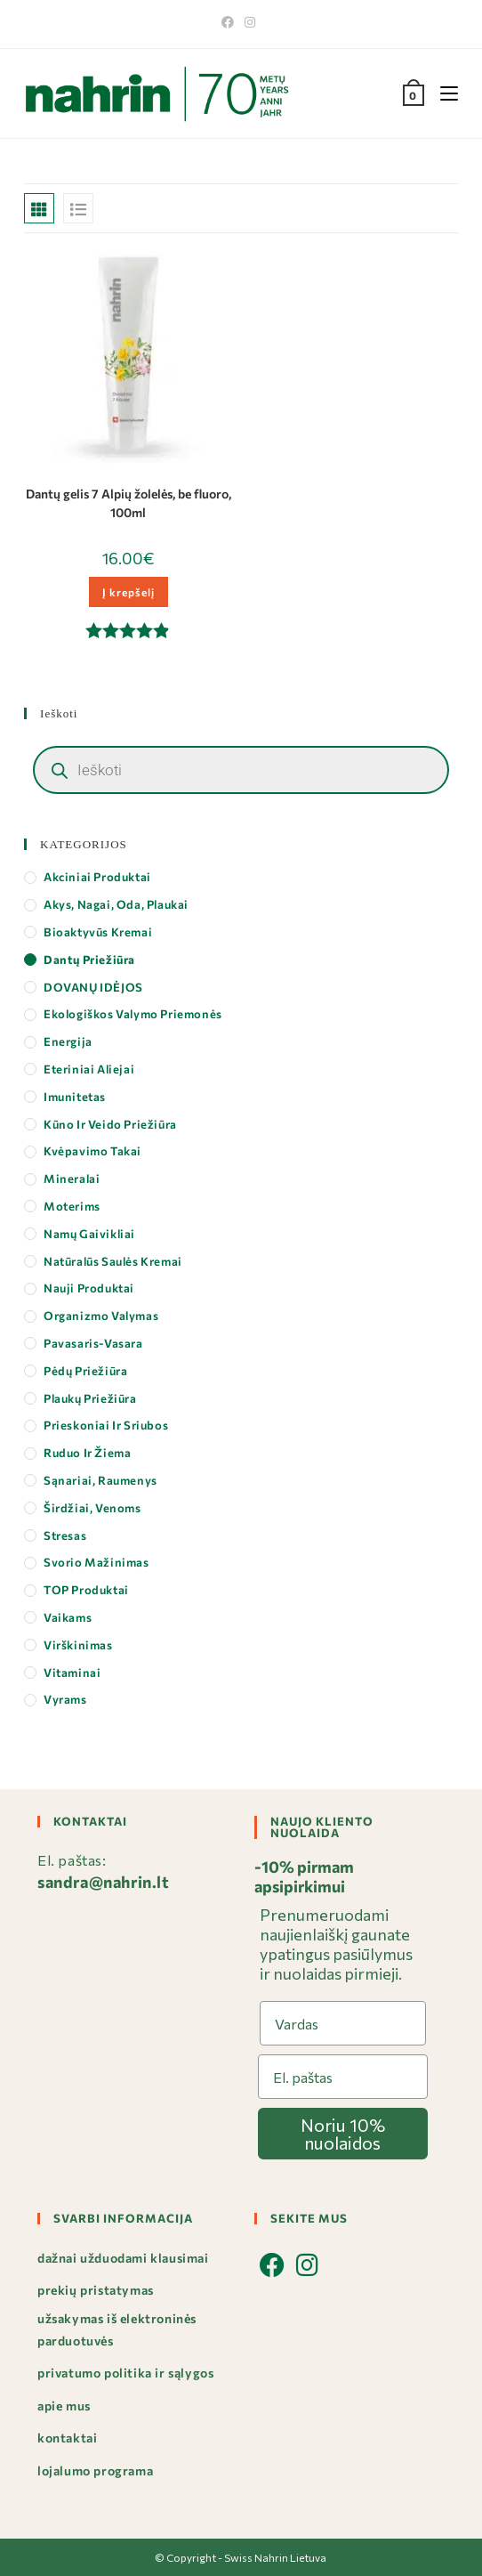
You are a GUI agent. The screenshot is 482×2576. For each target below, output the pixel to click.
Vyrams (65, 1699)
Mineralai (72, 1178)
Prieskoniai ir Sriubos (106, 1425)
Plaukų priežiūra (90, 1398)
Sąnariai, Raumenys (100, 1480)
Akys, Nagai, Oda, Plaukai (116, 904)
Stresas (65, 1535)
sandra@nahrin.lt (103, 1881)
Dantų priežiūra (89, 959)
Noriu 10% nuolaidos (343, 2133)
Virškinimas (78, 1645)
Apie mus (64, 2405)
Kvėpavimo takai (92, 1151)
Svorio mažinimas (96, 1562)
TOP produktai (86, 1590)
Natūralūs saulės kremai (113, 1261)
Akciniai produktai (97, 877)
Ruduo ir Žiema (87, 1453)
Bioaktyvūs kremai (98, 932)
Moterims (72, 1206)
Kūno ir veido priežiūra (110, 1124)
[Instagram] (250, 22)
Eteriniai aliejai (89, 1069)
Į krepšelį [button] (128, 592)
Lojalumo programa (95, 2470)
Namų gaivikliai (89, 1234)
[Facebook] (230, 22)
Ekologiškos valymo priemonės (133, 1014)
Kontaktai (67, 2437)
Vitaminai (72, 1672)
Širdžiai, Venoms (92, 1508)
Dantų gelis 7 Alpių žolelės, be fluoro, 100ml (128, 503)
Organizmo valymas (101, 1315)
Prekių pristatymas (95, 2289)
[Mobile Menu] (442, 93)
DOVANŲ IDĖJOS (93, 987)
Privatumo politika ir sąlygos (125, 2372)
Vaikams (68, 1617)
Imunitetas (75, 1097)
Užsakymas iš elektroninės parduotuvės (117, 2329)
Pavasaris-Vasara (93, 1343)
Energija (68, 1041)
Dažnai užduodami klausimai (123, 2257)
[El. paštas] (343, 2076)
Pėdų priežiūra (85, 1371)
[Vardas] (343, 2023)
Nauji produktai (89, 1288)
